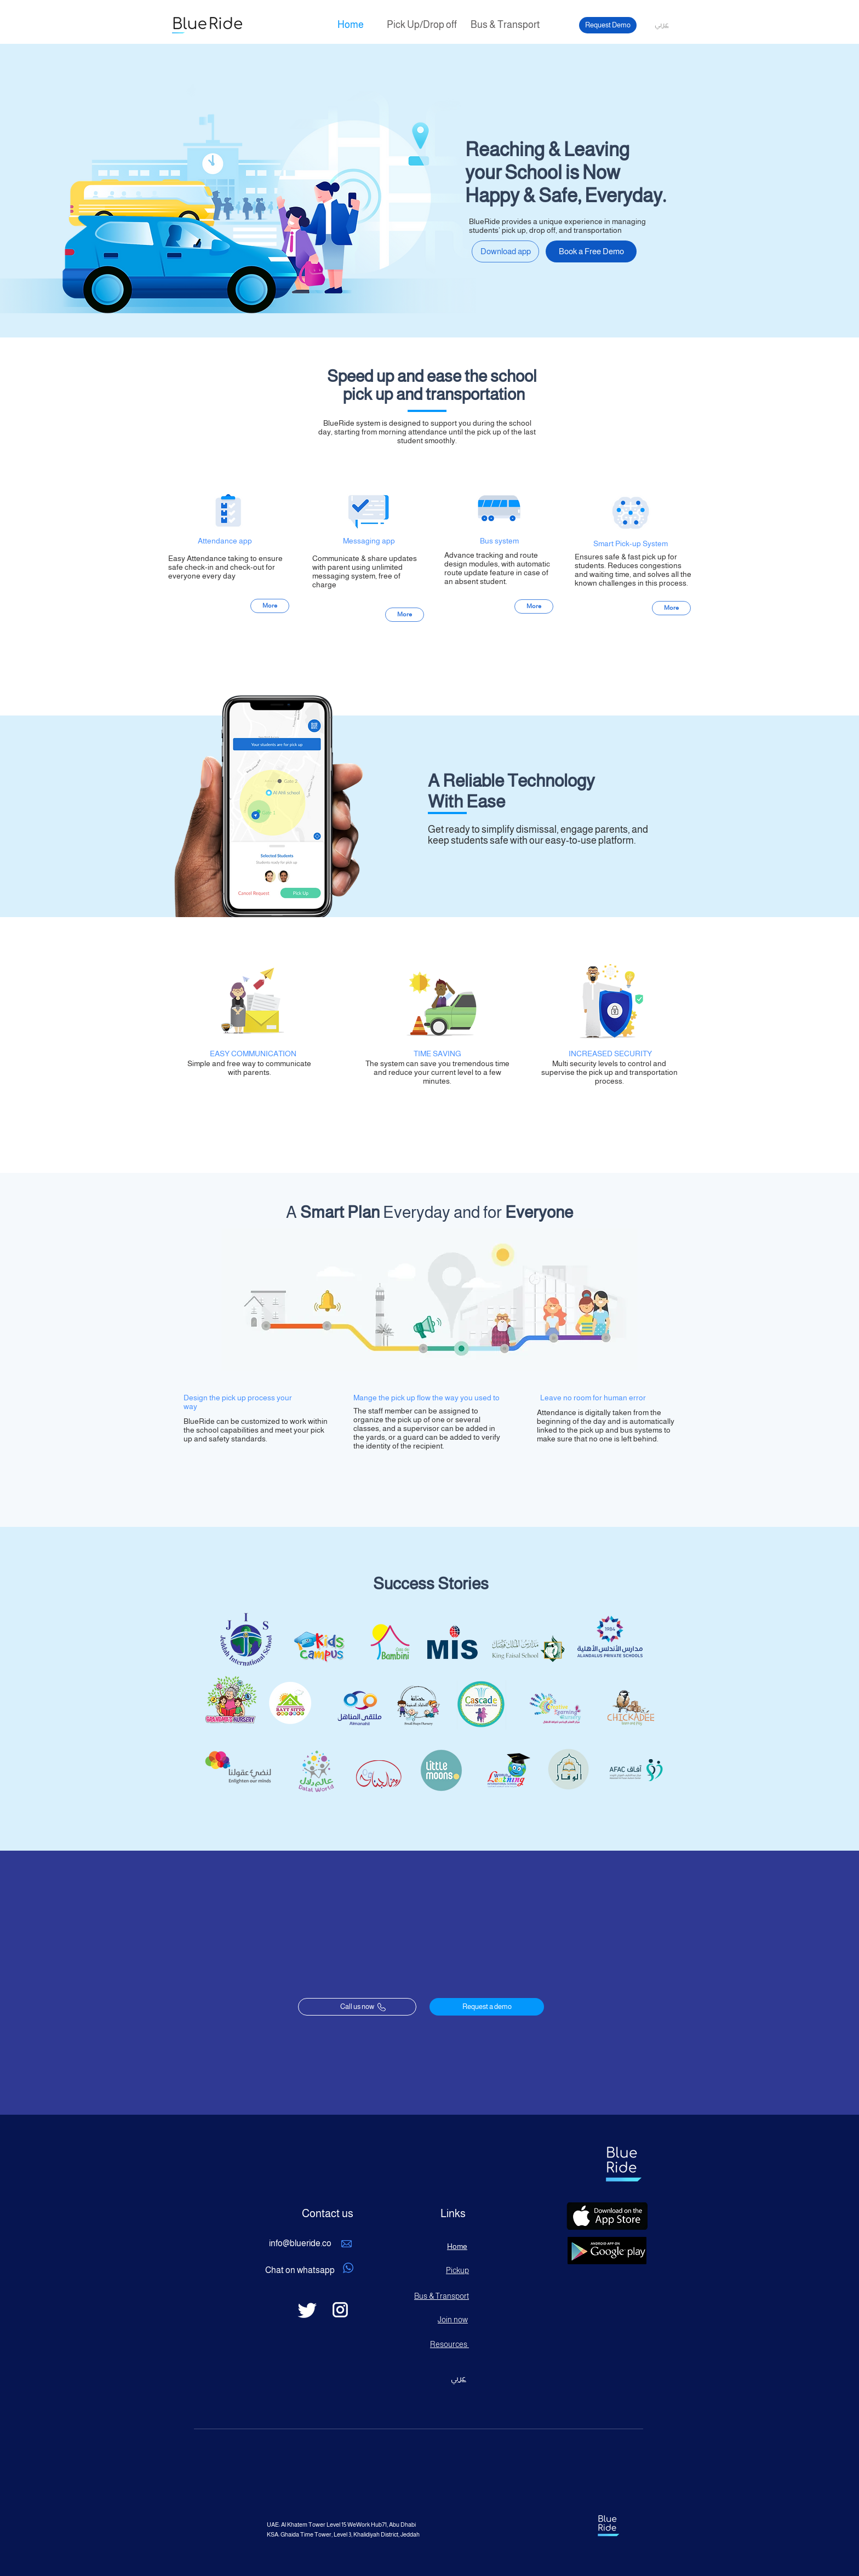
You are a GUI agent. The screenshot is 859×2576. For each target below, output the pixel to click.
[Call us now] (357, 2007)
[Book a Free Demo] (591, 251)
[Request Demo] (608, 25)
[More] (269, 606)
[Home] (350, 25)
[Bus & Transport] (505, 25)
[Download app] (505, 251)
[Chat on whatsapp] (300, 2271)
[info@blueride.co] (300, 2244)
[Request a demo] (487, 2007)
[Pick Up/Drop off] (422, 25)
